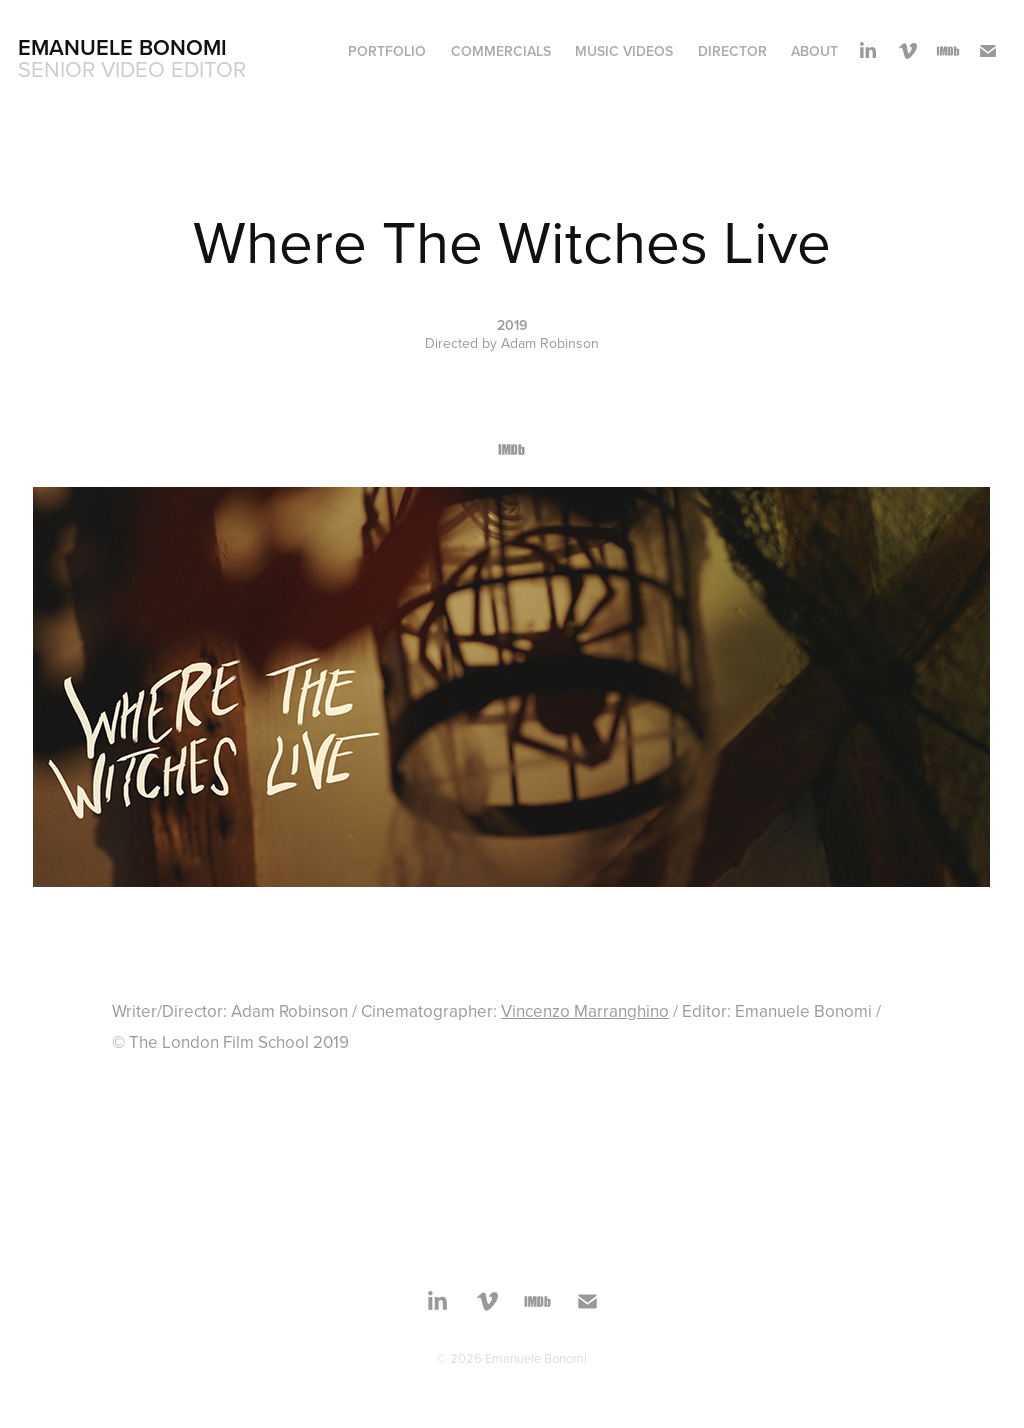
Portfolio (387, 51)
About (814, 51)
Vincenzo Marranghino (585, 1011)
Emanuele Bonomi (122, 47)
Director (732, 51)
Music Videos (624, 51)
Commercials (501, 51)
